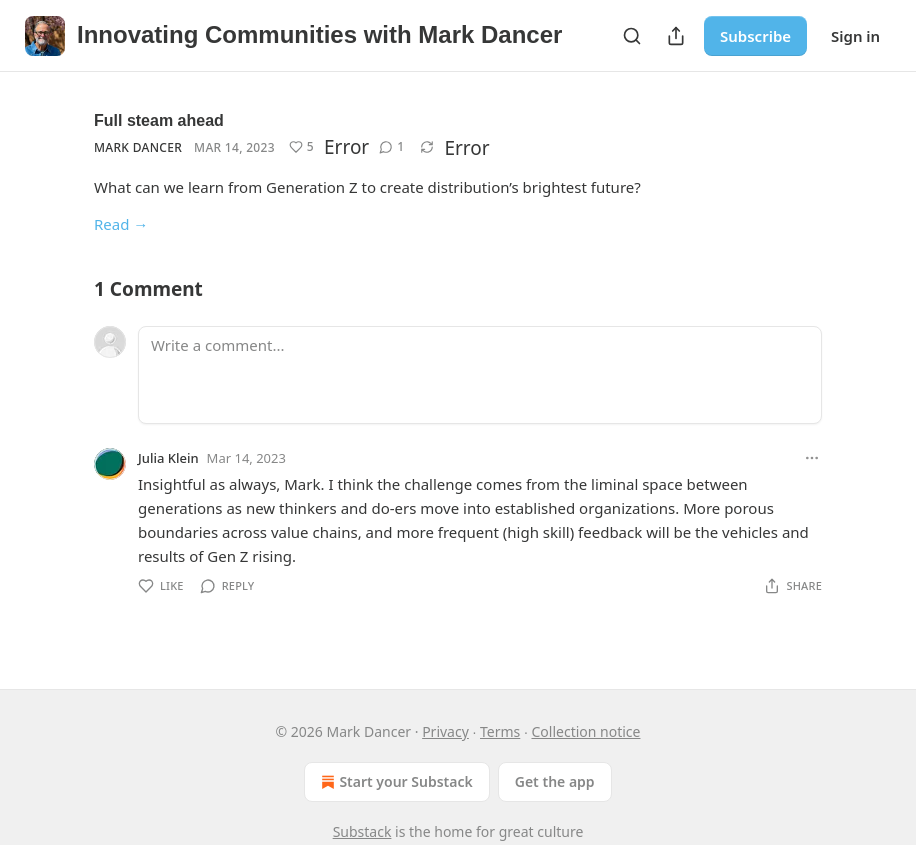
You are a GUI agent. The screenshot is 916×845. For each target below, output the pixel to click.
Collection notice (585, 731)
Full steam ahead (159, 120)
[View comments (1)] (391, 147)
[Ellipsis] (812, 458)
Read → (121, 224)
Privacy (445, 731)
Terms (500, 731)
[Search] (632, 36)
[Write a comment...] (480, 375)
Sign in (855, 36)
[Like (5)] (301, 147)
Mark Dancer (138, 147)
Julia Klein (168, 458)
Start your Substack (394, 782)
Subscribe (755, 36)
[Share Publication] (676, 36)
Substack (362, 831)
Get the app (555, 781)
